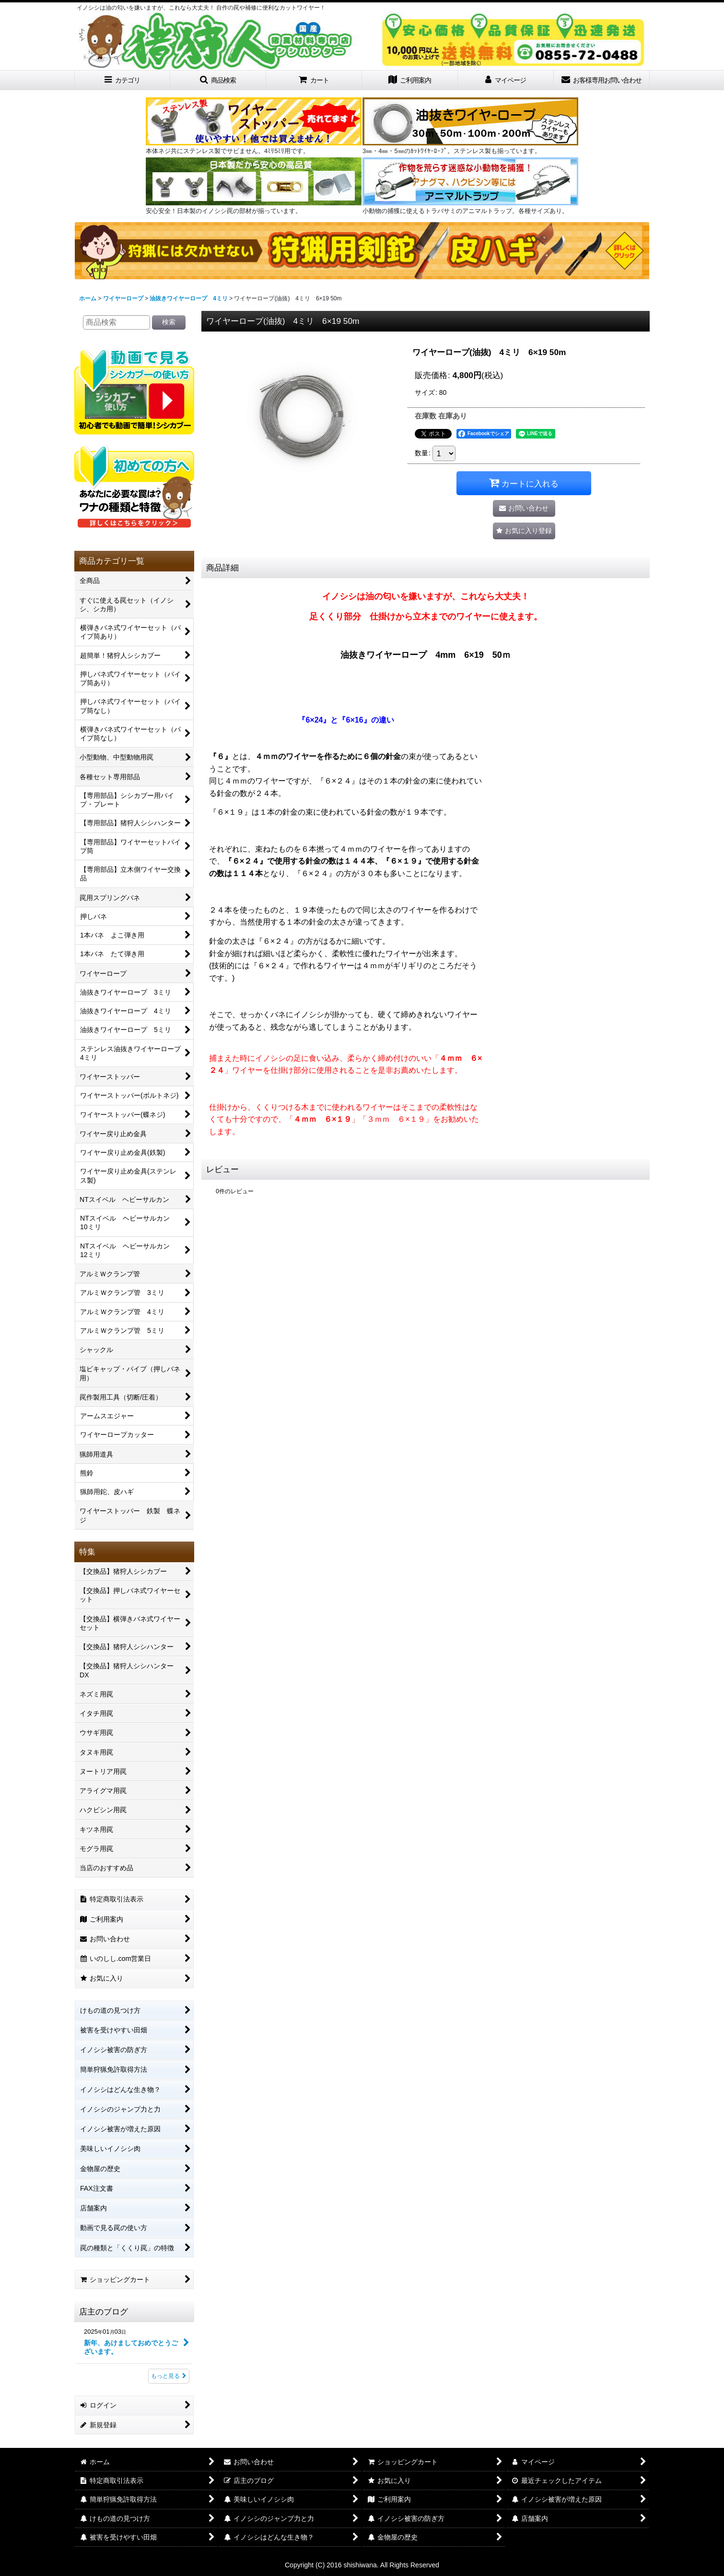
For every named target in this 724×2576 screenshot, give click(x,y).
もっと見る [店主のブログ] (169, 2376)
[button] (218, 80)
